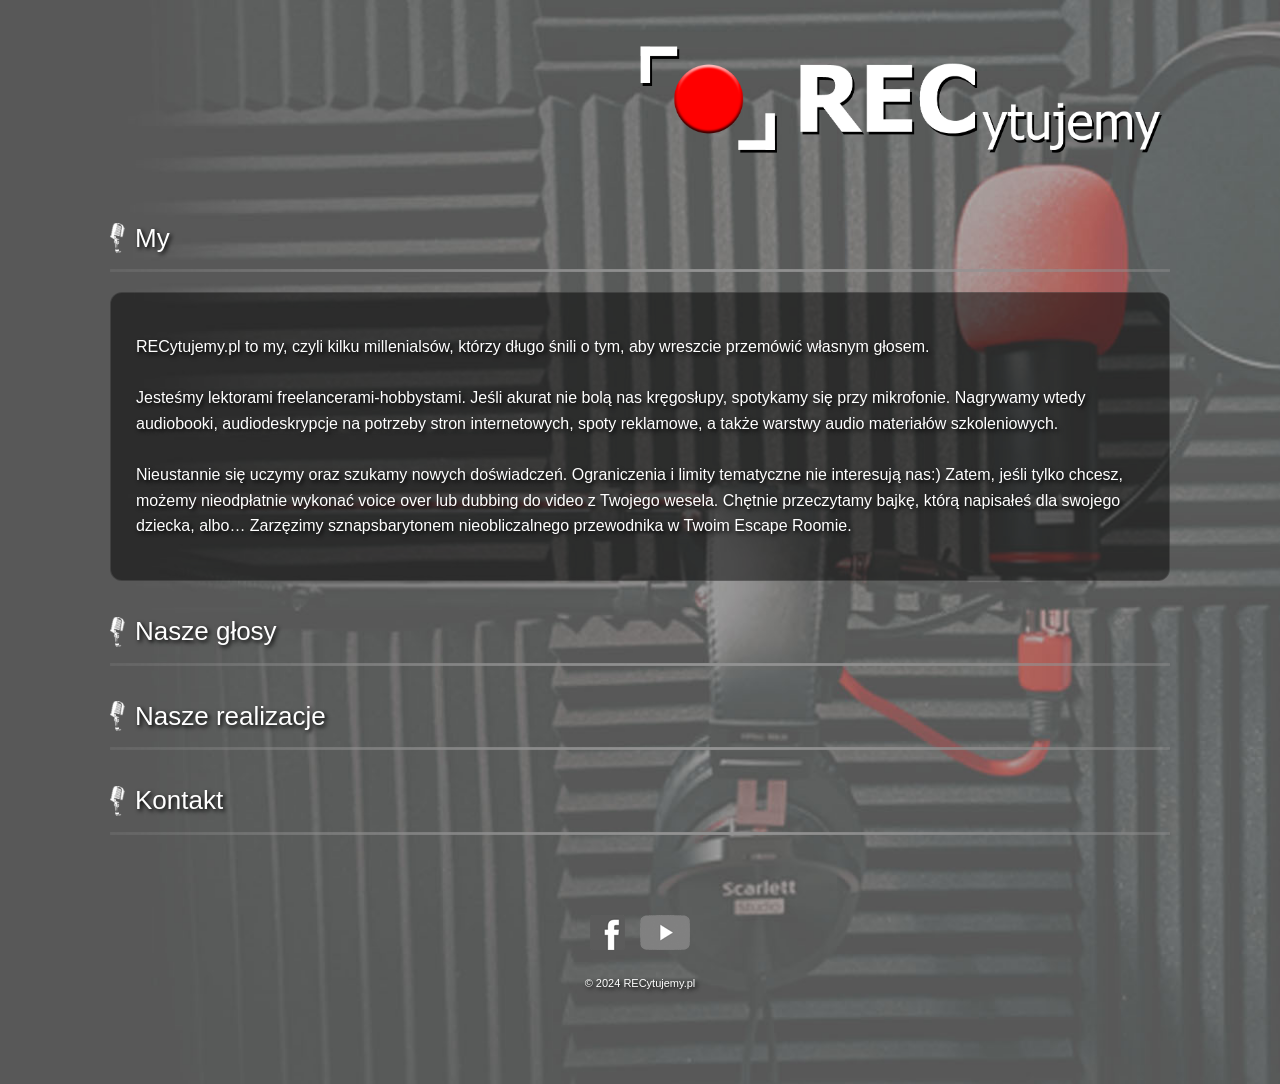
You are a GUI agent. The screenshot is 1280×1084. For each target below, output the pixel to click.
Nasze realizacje (218, 716)
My (140, 238)
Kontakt (166, 800)
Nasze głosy (193, 631)
